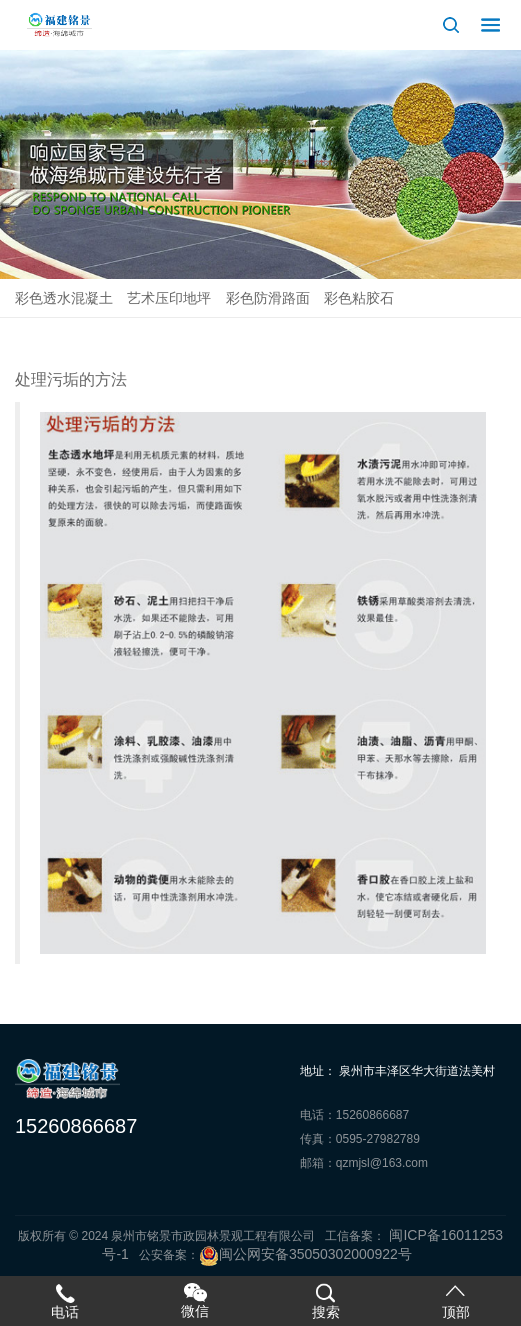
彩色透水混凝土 (64, 298)
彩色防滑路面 (268, 298)
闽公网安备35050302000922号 (305, 1254)
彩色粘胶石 (359, 298)
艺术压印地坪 (169, 298)
